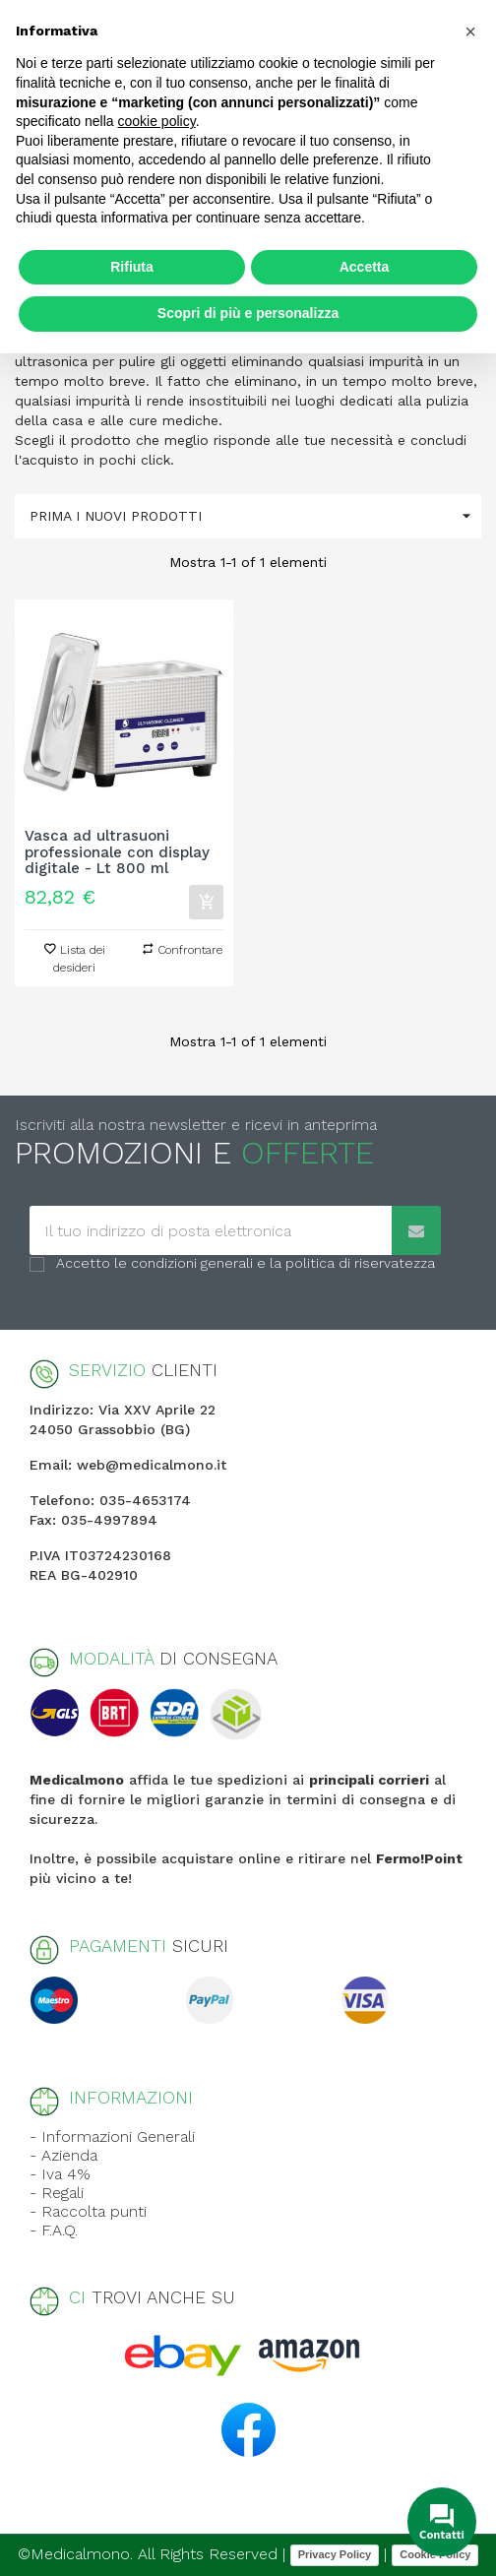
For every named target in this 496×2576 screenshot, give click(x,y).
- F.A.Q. (54, 2230)
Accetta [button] (365, 267)
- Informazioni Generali (112, 2136)
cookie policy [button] (157, 121)
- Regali (57, 2192)
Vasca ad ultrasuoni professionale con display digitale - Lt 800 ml (117, 852)
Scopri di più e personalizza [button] (248, 313)
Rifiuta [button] (132, 267)
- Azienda (63, 2155)
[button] (470, 31)
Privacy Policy (335, 2554)
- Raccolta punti (88, 2211)
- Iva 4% (60, 2174)
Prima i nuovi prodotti (255, 516)
